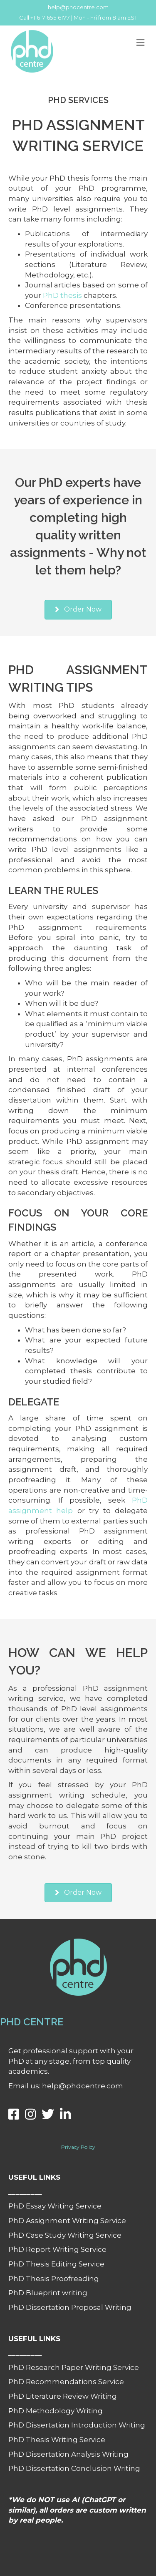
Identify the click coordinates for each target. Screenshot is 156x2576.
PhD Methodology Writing (55, 2411)
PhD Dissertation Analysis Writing (68, 2454)
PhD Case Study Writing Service (64, 2235)
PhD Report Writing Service (57, 2249)
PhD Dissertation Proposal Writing (69, 2307)
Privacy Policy (78, 2147)
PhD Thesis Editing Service (56, 2264)
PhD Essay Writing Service (55, 2206)
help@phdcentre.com (78, 7)
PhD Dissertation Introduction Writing (76, 2425)
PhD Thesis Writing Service (56, 2439)
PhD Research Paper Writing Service (73, 2367)
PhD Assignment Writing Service (67, 2220)
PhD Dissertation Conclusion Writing (74, 2468)
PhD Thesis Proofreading (53, 2278)
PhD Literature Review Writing (62, 2396)
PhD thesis (62, 295)
